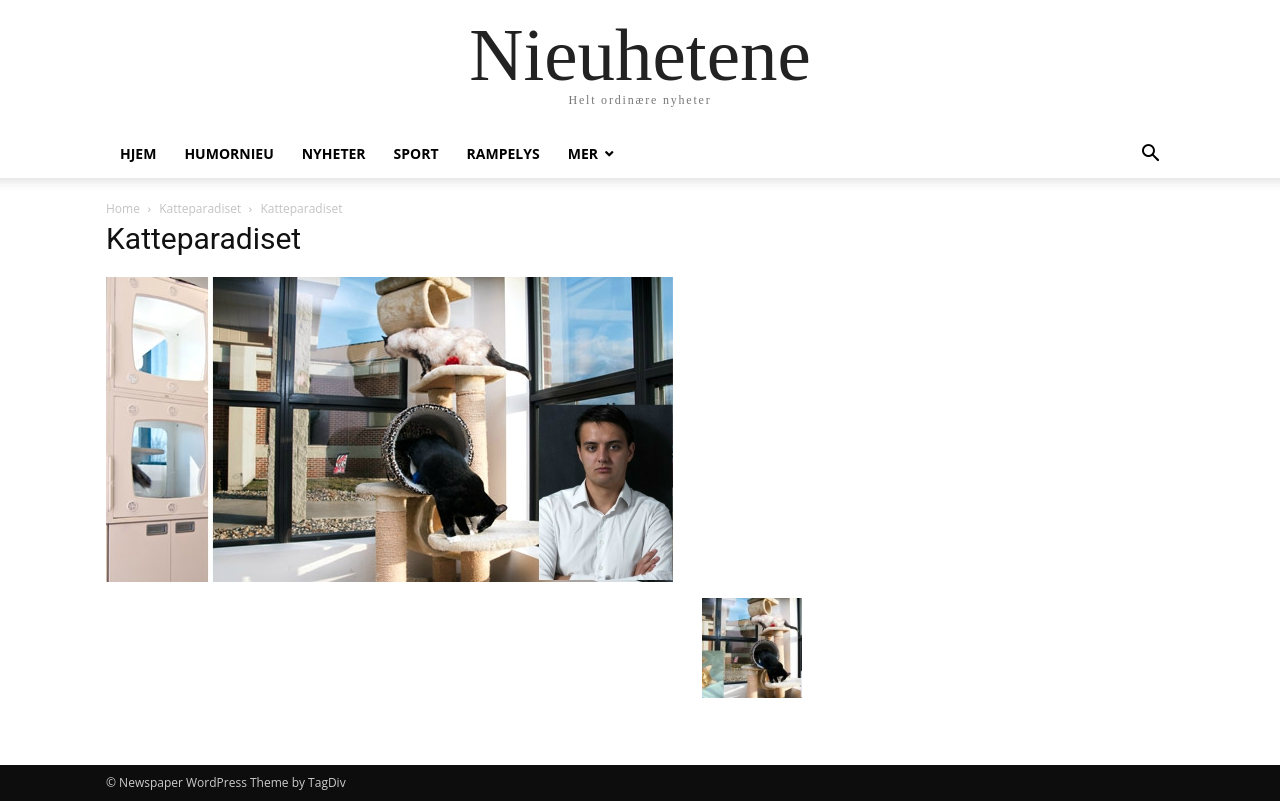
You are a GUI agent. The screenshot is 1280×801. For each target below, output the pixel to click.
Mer (583, 153)
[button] (1150, 155)
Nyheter (334, 153)
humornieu (228, 153)
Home (123, 208)
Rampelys (503, 153)
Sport (416, 153)
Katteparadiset (200, 208)
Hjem (138, 153)
